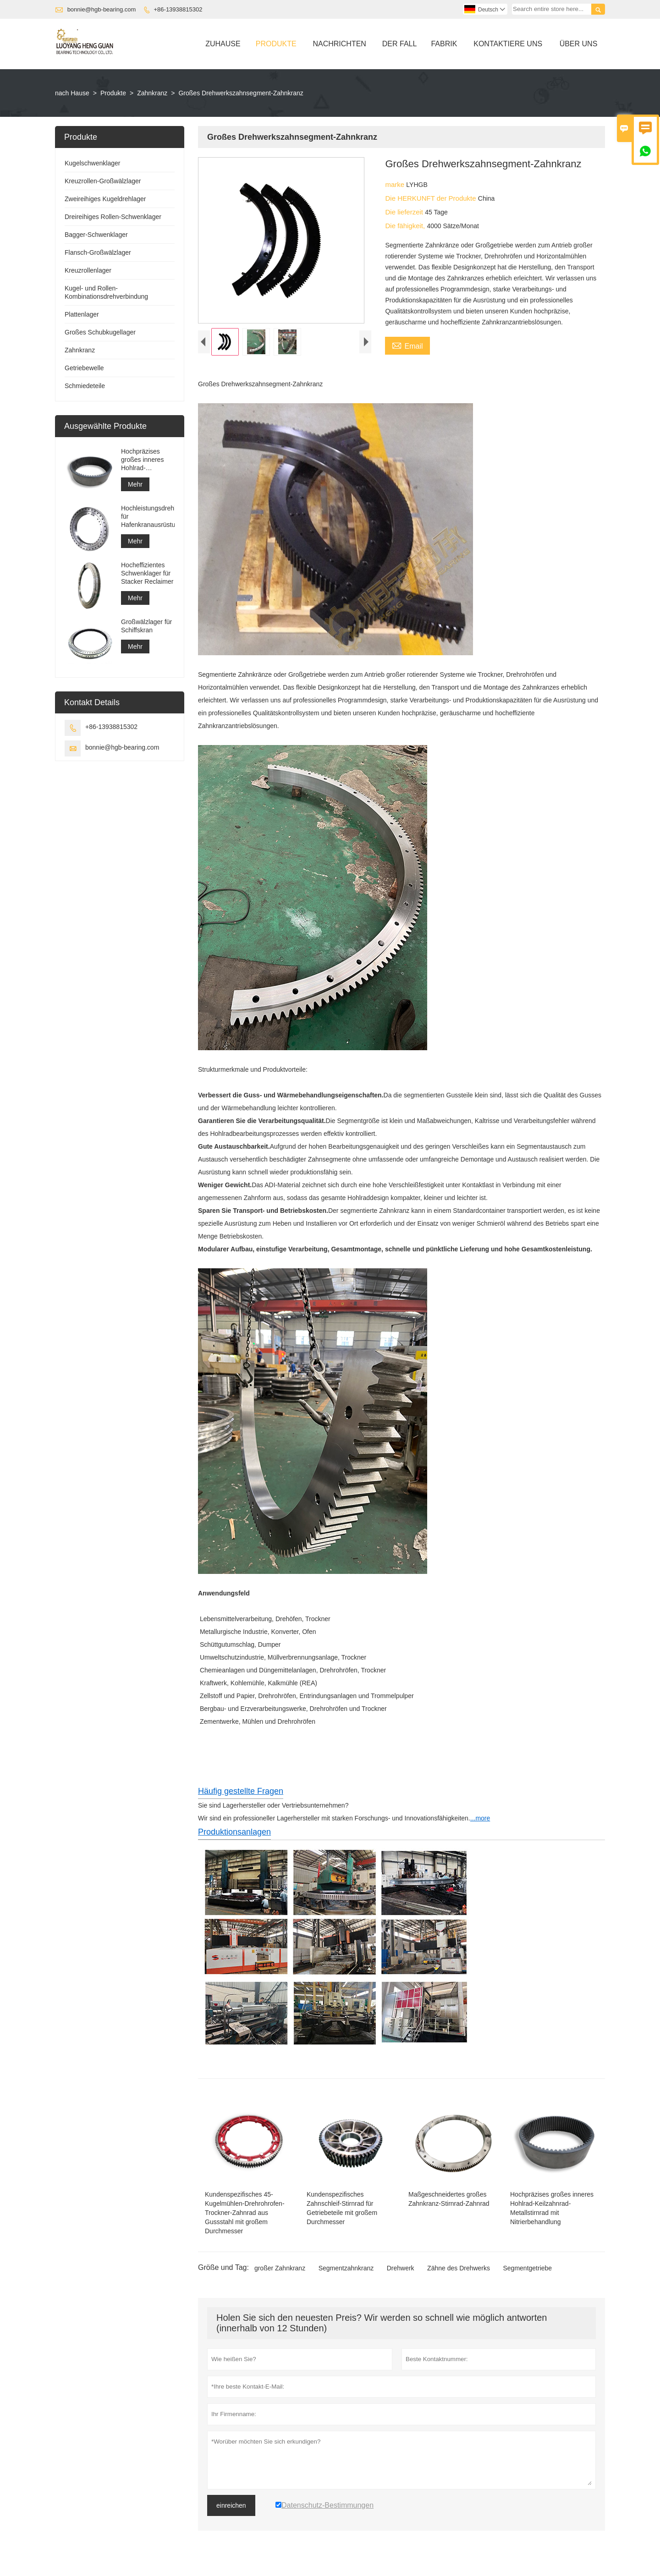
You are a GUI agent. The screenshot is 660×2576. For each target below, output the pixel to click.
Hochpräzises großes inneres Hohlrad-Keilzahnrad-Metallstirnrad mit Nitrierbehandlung (146, 460)
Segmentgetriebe (527, 2272)
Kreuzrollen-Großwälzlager (103, 181)
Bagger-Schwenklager (96, 234)
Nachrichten (339, 44)
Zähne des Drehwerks (458, 2272)
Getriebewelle (84, 368)
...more (480, 1822)
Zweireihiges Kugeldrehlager (105, 199)
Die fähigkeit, (406, 226)
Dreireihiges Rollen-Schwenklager (113, 216)
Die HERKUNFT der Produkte (431, 198)
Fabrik (444, 44)
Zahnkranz (152, 93)
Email (407, 345)
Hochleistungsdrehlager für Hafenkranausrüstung (148, 516)
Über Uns (579, 44)
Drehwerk (400, 2272)
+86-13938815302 (178, 9)
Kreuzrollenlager (88, 270)
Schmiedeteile (85, 385)
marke (395, 184)
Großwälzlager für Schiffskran (146, 626)
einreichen (231, 2509)
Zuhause (222, 44)
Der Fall (399, 44)
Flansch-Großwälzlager (98, 252)
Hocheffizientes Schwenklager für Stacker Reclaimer (147, 573)
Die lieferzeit (405, 212)
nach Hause (72, 93)
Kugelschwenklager (92, 163)
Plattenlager (82, 314)
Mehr (135, 484)
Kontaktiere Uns (507, 44)
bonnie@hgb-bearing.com (101, 9)
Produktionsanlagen (234, 1836)
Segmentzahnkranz (346, 2272)
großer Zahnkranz (279, 2272)
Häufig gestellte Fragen (240, 1795)
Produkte (276, 44)
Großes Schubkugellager (100, 332)
